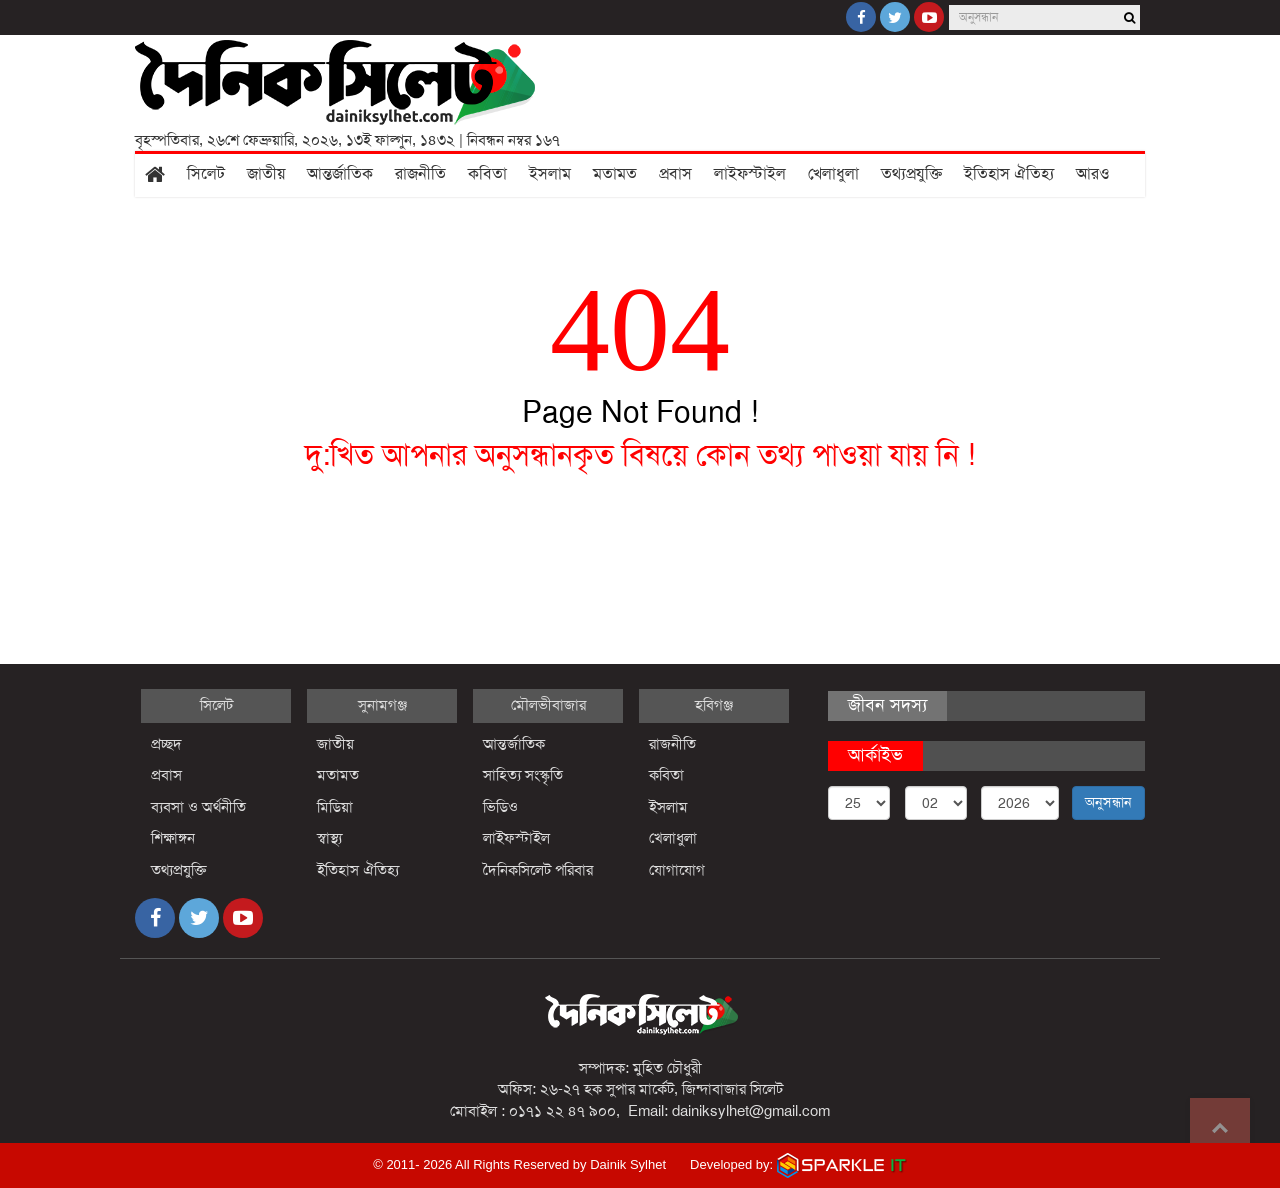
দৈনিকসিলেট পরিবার (538, 870)
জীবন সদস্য (887, 705)
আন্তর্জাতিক (340, 174)
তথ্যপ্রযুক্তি (911, 174)
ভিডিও (500, 807)
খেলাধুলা (833, 174)
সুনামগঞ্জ (382, 705)
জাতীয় (266, 174)
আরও (1093, 174)
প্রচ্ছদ (166, 744)
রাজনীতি (420, 174)
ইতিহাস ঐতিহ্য (1009, 174)
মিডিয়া (335, 807)
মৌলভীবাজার (548, 705)
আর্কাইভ (875, 755)
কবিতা (487, 174)
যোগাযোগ (677, 870)
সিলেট (206, 174)
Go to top (1220, 1128)
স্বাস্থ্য (329, 838)
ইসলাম (550, 174)
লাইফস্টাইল (750, 174)
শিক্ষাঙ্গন (173, 838)
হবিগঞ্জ (714, 705)
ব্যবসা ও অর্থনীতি (198, 807)
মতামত (615, 174)
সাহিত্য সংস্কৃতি (523, 775)
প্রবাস (675, 174)
